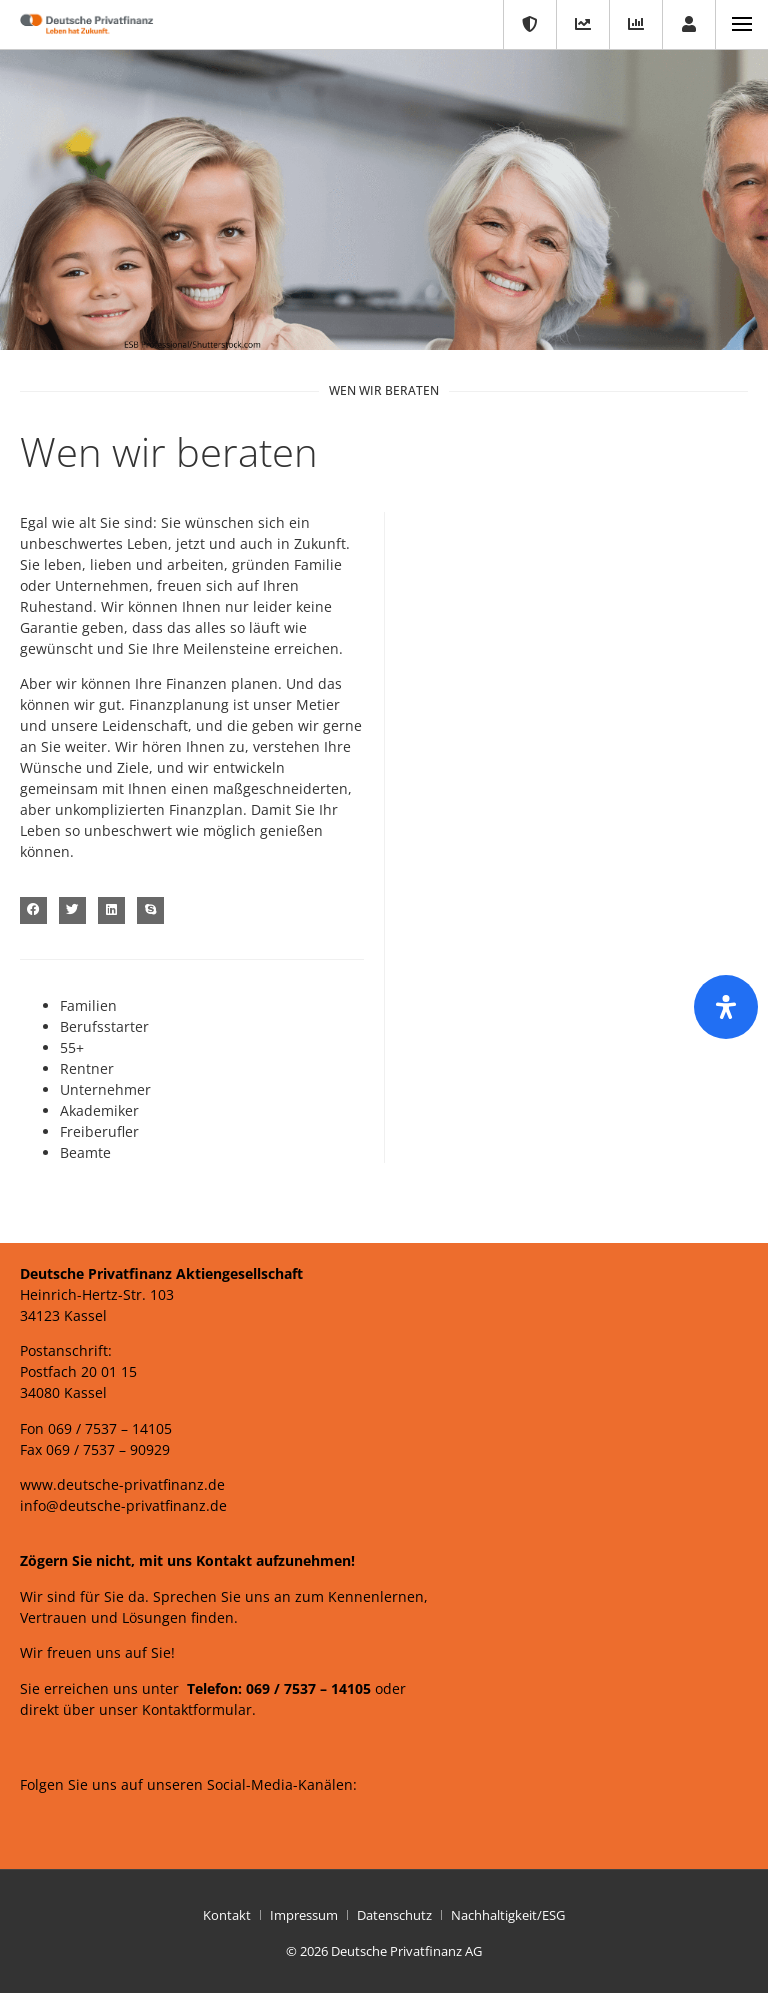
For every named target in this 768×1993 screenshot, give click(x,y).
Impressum (304, 1915)
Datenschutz (394, 1915)
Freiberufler (99, 1131)
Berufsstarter (104, 1026)
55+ (72, 1047)
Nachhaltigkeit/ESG (508, 1915)
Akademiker (99, 1110)
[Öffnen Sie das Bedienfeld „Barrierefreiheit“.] (726, 1007)
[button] (33, 910)
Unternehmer (105, 1089)
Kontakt (227, 1915)
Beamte (85, 1152)
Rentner (87, 1068)
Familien (88, 1005)
